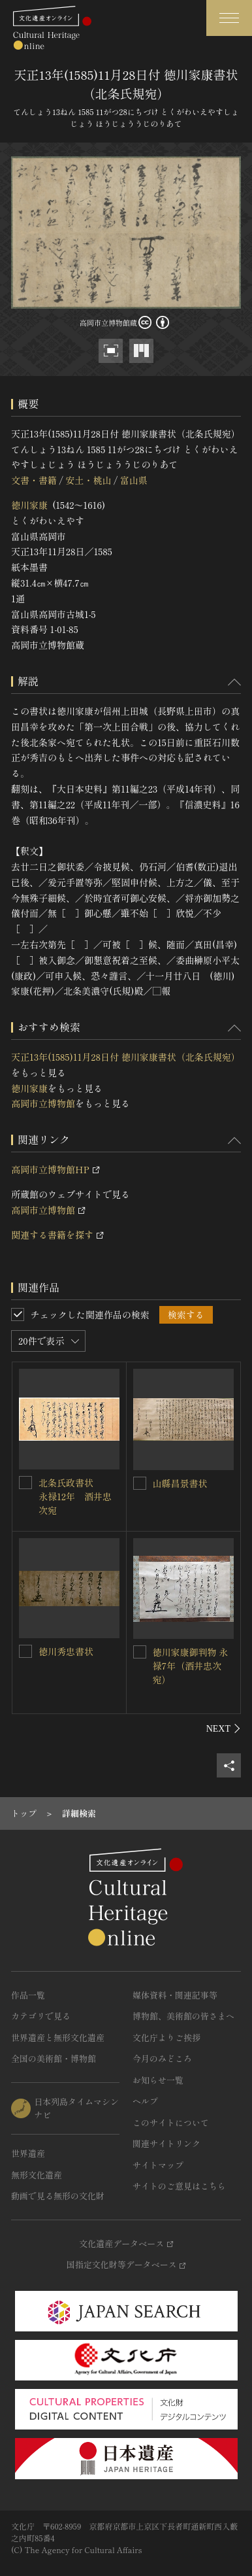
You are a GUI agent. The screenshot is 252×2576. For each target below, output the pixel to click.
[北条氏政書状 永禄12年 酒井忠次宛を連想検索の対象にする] (25, 1482)
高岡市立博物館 (43, 1103)
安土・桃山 (88, 480)
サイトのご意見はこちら (179, 2186)
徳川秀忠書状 (66, 1651)
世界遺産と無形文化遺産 (57, 2037)
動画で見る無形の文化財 (57, 2196)
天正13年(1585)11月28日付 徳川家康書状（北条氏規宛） (125, 1056)
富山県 (134, 480)
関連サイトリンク (166, 2143)
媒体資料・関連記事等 (175, 1995)
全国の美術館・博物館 (53, 2058)
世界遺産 (28, 2153)
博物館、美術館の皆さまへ (183, 2016)
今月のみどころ (162, 2058)
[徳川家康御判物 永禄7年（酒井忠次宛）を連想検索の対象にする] (139, 1651)
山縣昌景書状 (180, 1483)
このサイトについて (171, 2122)
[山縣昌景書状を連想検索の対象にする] (139, 1483)
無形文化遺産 (36, 2175)
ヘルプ (145, 2101)
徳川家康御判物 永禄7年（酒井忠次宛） (190, 1665)
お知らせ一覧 (158, 2080)
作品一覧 (28, 1995)
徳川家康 (29, 504)
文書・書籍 (34, 480)
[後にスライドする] (223, 1728)
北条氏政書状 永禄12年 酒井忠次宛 (75, 1496)
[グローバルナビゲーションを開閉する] (229, 18)
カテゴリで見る (41, 2016)
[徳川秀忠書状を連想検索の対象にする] (25, 1651)
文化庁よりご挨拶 (166, 2037)
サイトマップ (158, 2165)
